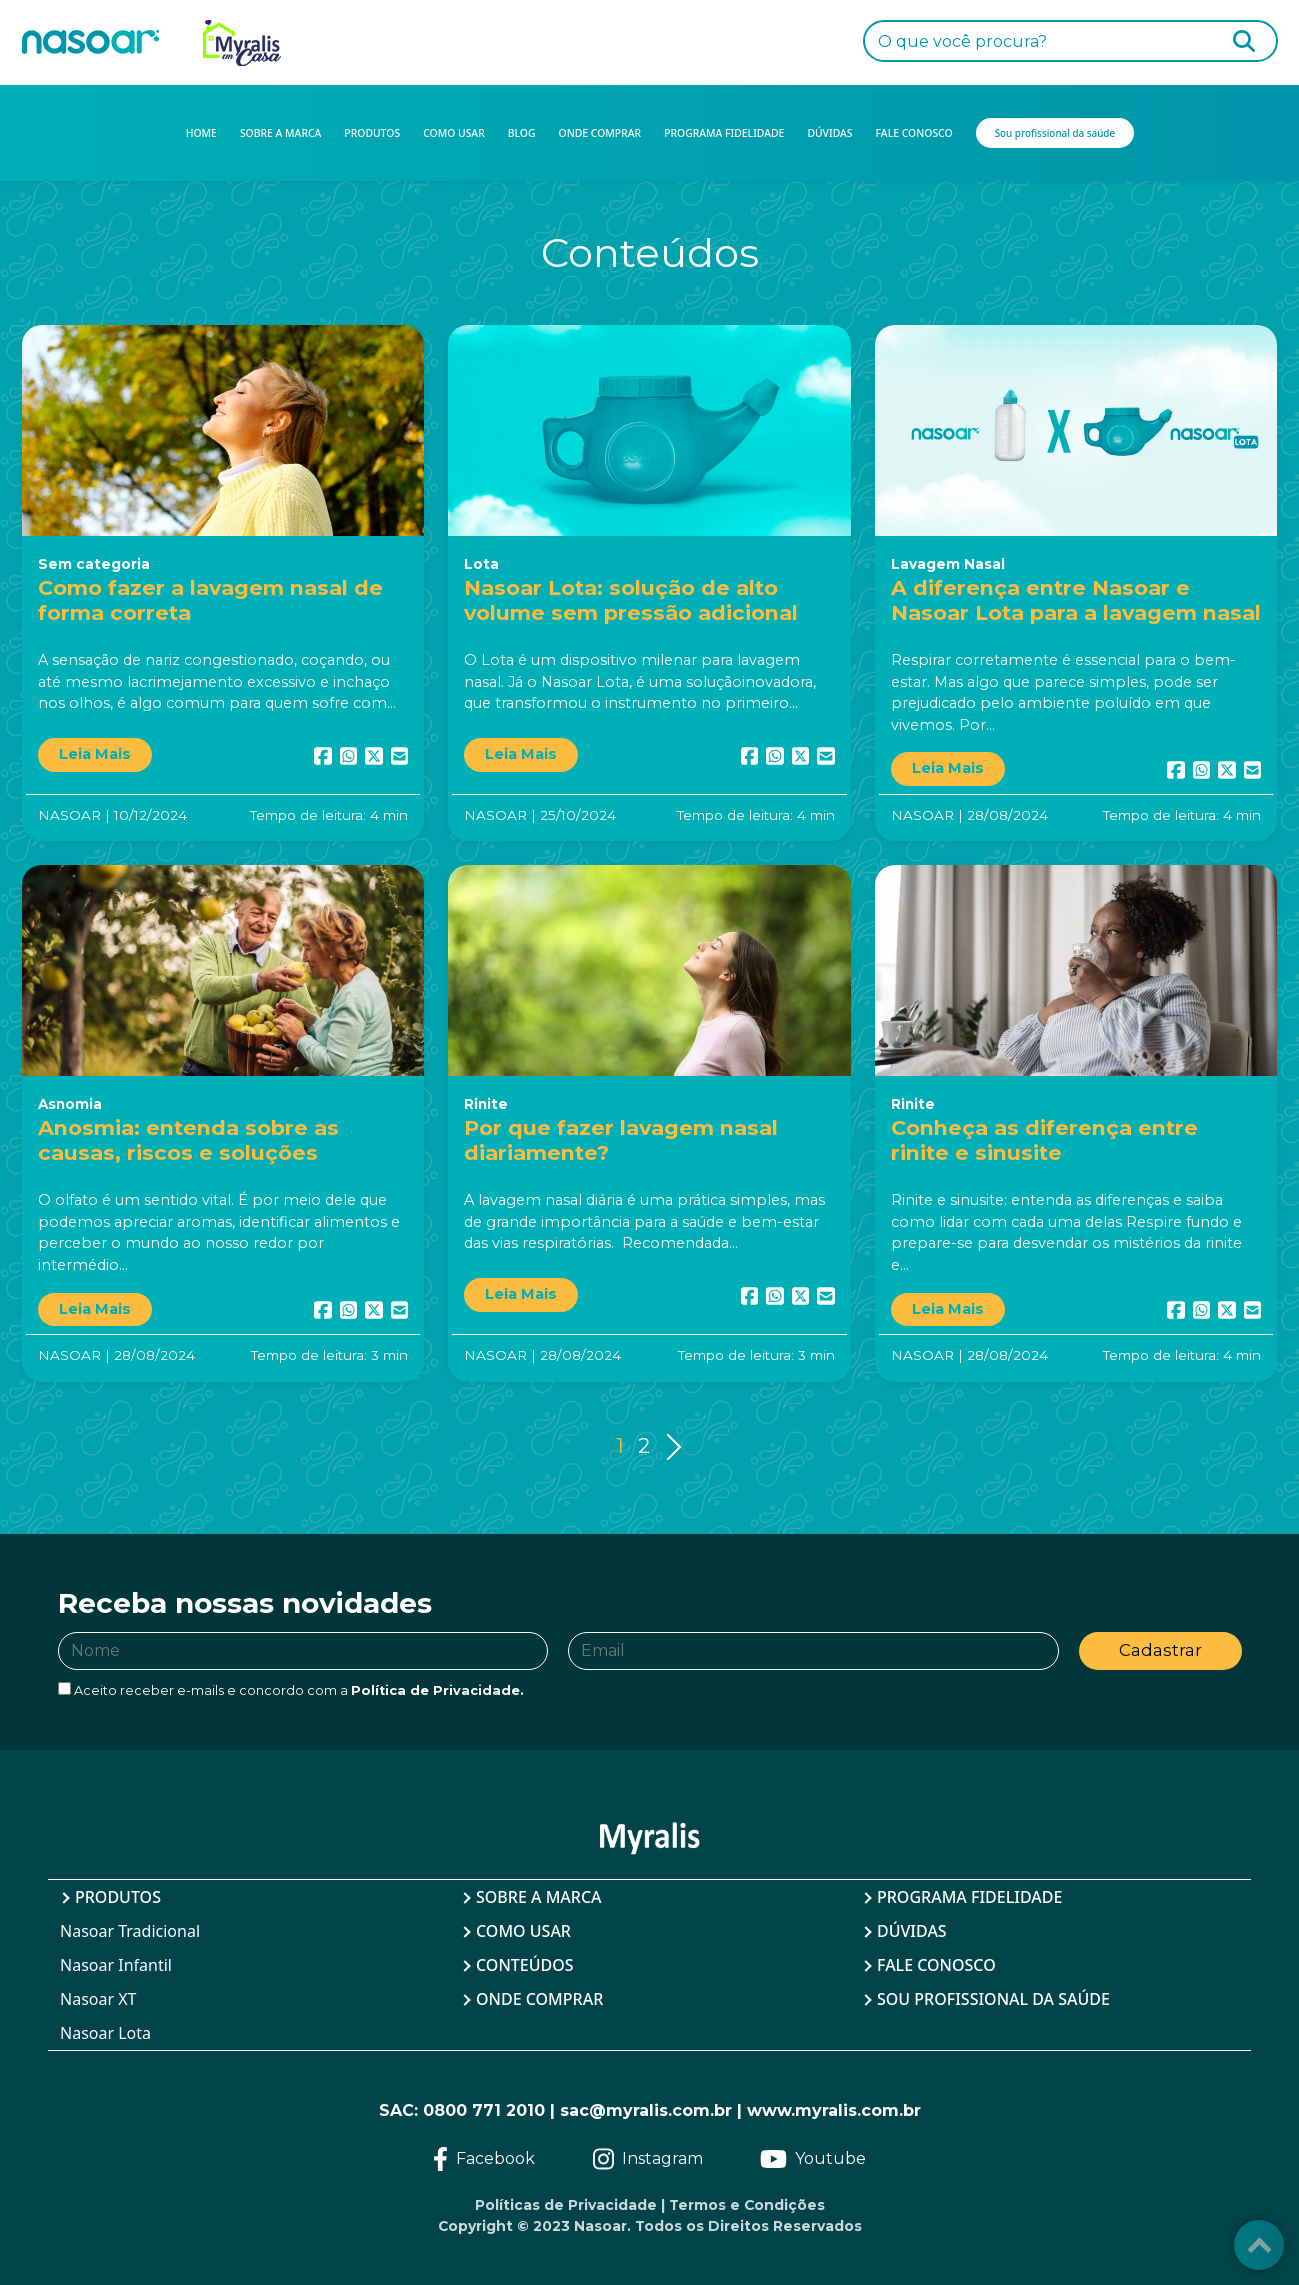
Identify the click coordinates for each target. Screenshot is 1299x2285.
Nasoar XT (98, 1999)
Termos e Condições (747, 2205)
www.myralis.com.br (834, 2110)
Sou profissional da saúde (993, 1999)
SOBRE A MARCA (280, 133)
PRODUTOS (372, 133)
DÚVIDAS (829, 133)
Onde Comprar (539, 1999)
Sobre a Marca (539, 1897)
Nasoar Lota (105, 2033)
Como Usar (523, 1931)
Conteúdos (525, 1965)
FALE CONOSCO (914, 133)
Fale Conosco (936, 1965)
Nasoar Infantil (116, 1965)
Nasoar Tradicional (130, 1931)
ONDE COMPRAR (600, 133)
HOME (201, 133)
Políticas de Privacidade (566, 2205)
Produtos (118, 1897)
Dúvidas (912, 1931)
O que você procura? (962, 41)
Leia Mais (95, 754)
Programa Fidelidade (969, 1897)
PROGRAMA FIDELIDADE (724, 133)
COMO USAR (454, 133)
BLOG (522, 133)
